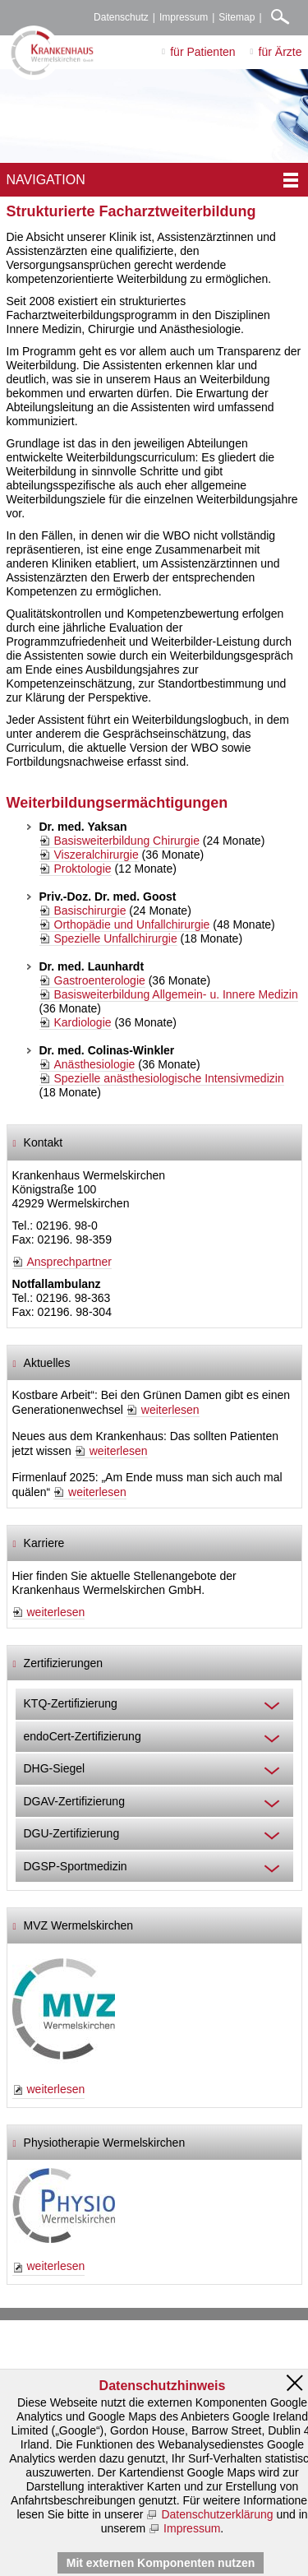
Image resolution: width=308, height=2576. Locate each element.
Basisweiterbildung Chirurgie (127, 840)
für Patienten (202, 51)
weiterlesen (170, 1409)
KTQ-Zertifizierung (70, 1703)
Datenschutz (121, 17)
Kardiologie (83, 1022)
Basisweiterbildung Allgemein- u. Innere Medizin (176, 994)
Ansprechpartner (70, 1261)
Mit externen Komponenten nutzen (161, 2562)
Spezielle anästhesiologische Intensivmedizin (169, 1078)
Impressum (183, 17)
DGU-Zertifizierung (72, 1833)
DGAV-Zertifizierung (74, 1801)
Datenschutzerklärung (217, 2514)
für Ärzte (280, 51)
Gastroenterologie (99, 980)
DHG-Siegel (54, 1768)
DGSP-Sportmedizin (75, 1866)
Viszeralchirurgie (96, 854)
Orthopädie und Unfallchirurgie (132, 924)
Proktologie (83, 868)
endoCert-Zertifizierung (82, 1736)
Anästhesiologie (95, 1064)
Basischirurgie (90, 910)
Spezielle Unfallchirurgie (115, 938)
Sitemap (236, 17)
